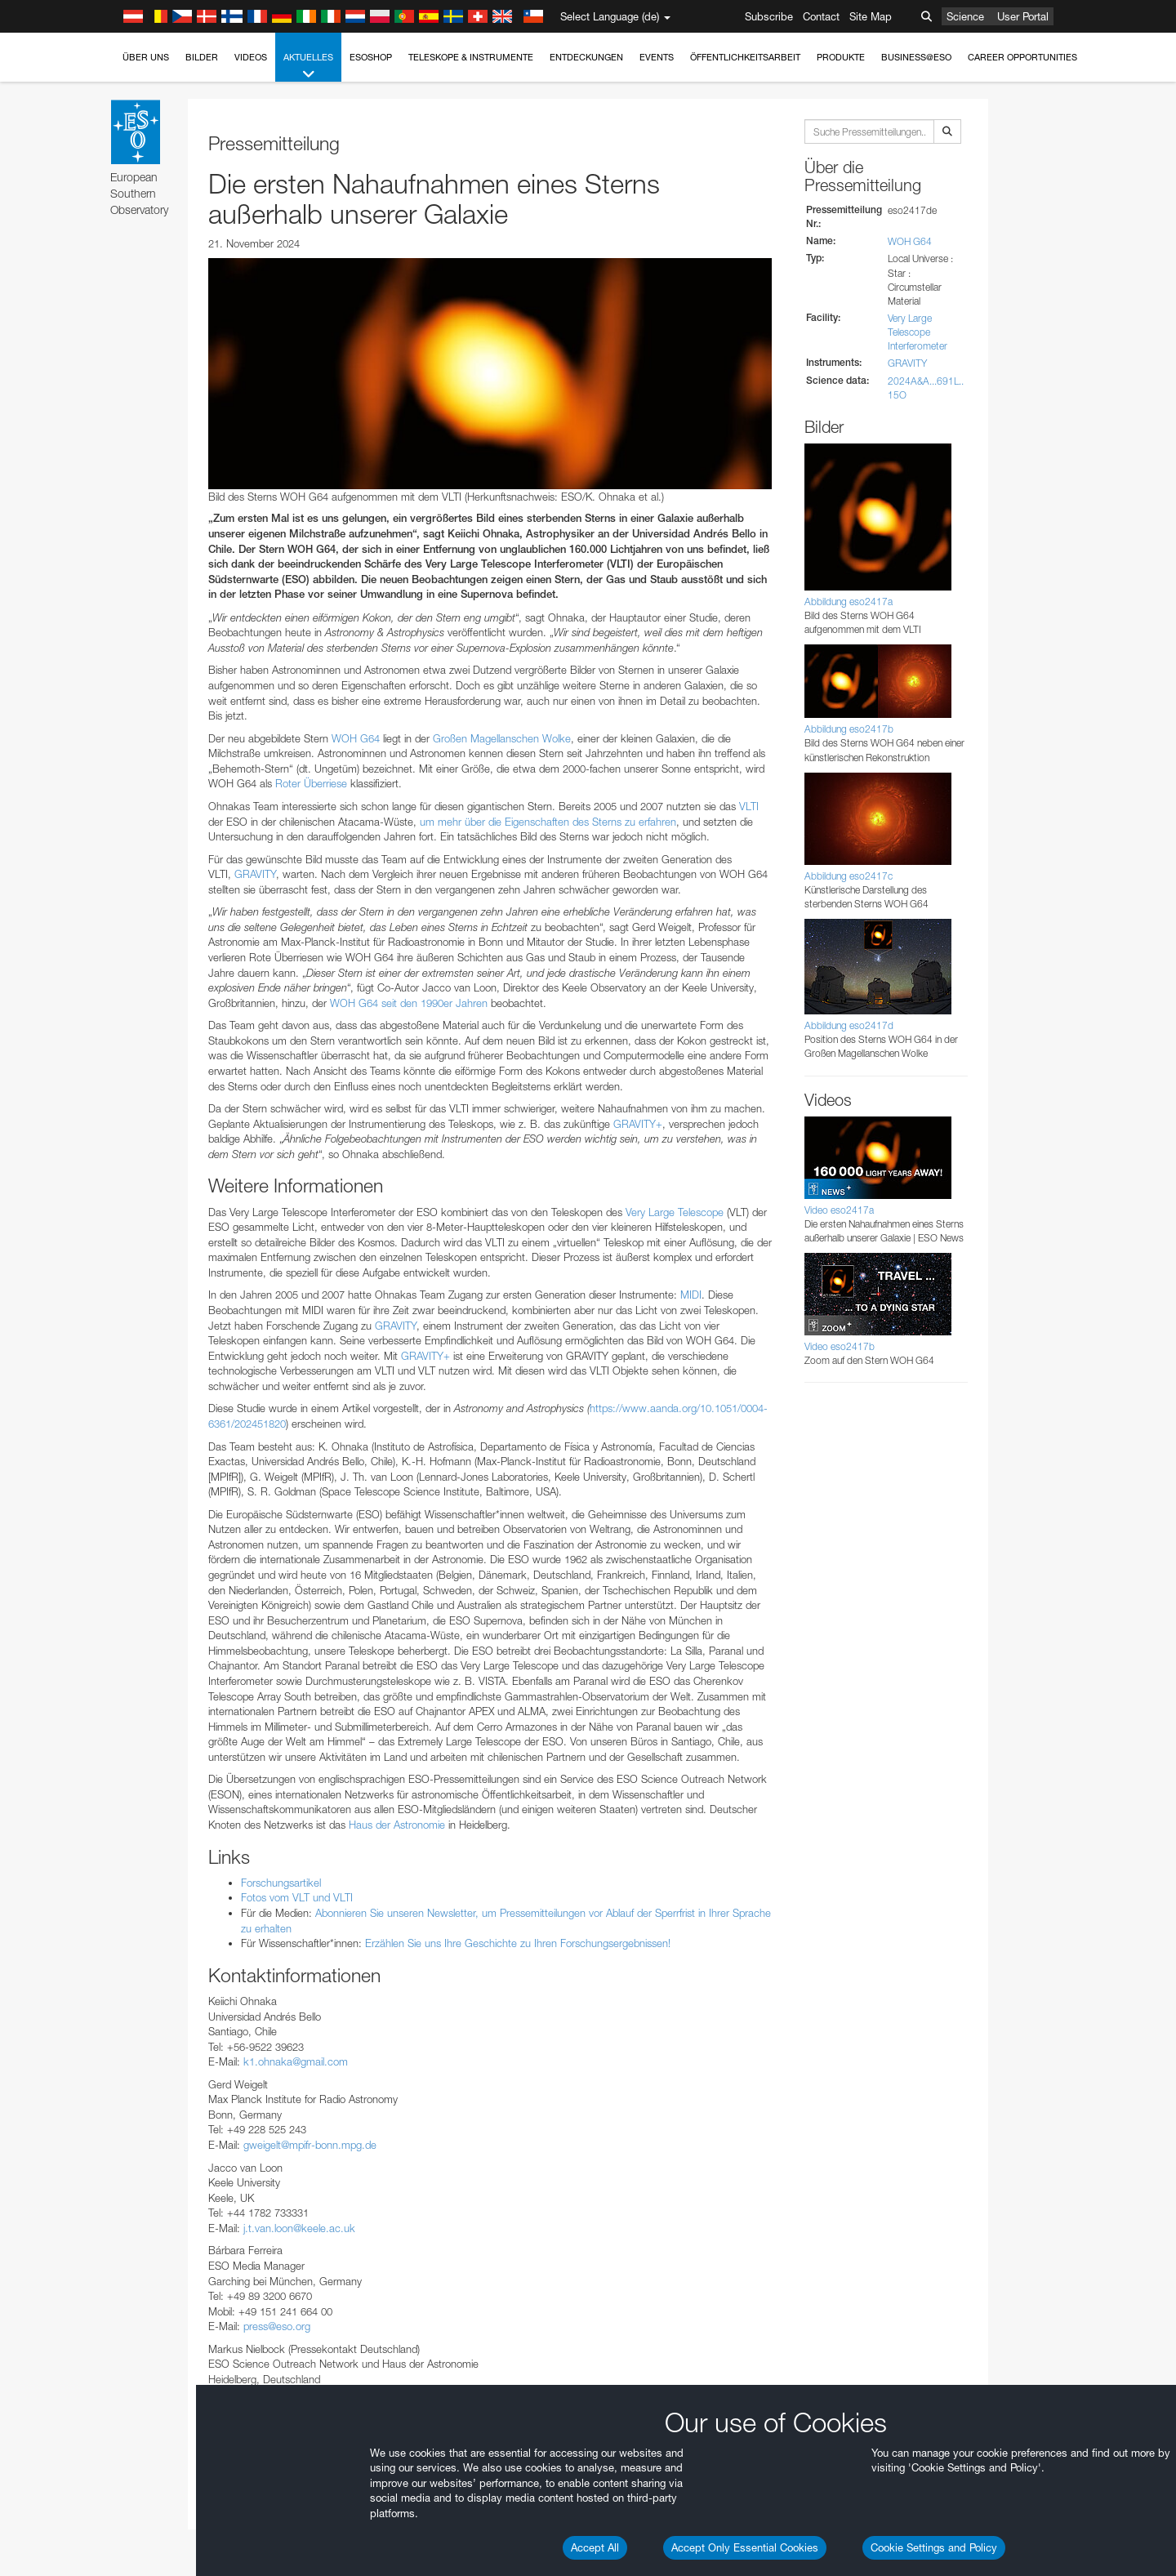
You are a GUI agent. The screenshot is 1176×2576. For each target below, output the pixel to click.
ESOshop (371, 57)
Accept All (595, 2547)
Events (656, 57)
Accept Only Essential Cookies (744, 2547)
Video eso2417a (839, 1210)
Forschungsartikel (281, 1882)
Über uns (145, 57)
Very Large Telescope (675, 1212)
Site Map (870, 16)
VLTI (749, 806)
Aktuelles (308, 66)
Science (965, 16)
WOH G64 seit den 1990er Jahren (409, 1002)
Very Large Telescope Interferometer (917, 332)
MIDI (691, 1294)
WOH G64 (356, 738)
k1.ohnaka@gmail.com (295, 2061)
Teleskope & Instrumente (470, 57)
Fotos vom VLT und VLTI (297, 1897)
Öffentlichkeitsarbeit (745, 57)
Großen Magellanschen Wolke (502, 738)
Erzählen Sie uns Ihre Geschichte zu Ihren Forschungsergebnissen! (517, 1943)
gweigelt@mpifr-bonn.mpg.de (309, 2144)
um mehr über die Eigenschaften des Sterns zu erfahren (548, 821)
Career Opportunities (1022, 57)
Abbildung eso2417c (848, 876)
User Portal (1023, 16)
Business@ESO (916, 57)
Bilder (201, 57)
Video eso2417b (839, 1346)
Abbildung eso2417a (848, 601)
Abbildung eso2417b (848, 729)
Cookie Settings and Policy (934, 2547)
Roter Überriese (311, 783)
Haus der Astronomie (397, 1824)
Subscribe (769, 16)
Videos (250, 57)
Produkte (841, 57)
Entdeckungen (586, 57)
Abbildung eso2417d (848, 1025)
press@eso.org (276, 2326)
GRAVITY (255, 873)
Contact (821, 16)
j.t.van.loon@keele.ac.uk (299, 2228)
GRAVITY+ (637, 1123)
